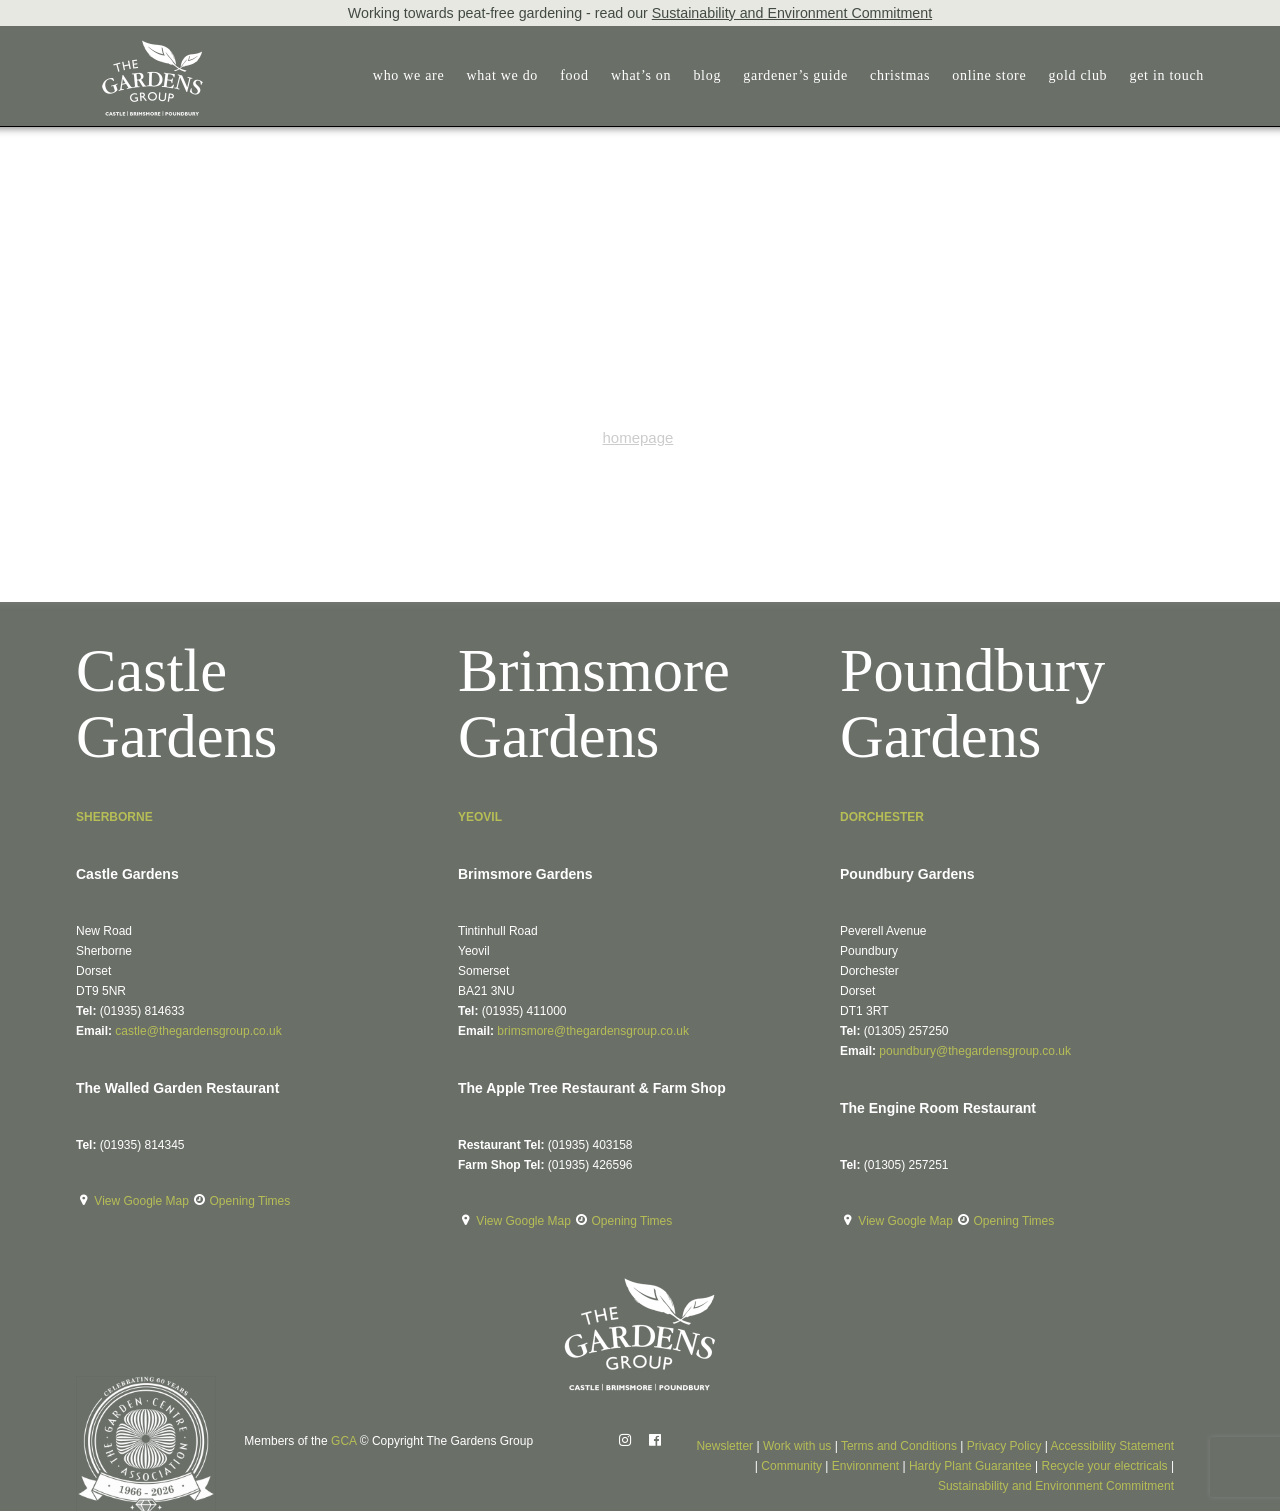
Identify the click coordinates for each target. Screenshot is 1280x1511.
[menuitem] (413, 76)
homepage (637, 437)
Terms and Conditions (899, 1446)
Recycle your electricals (1105, 1466)
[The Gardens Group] (128, 48)
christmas (900, 75)
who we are (409, 75)
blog (707, 75)
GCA (343, 1441)
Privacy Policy (1004, 1446)
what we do (503, 75)
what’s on (641, 75)
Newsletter (724, 1446)
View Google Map (143, 1201)
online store (989, 75)
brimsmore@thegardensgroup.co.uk (593, 1031)
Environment (865, 1466)
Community (791, 1466)
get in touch (1167, 75)
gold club (1078, 75)
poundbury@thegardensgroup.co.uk (975, 1051)
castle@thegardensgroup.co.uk (198, 1031)
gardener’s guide (795, 75)
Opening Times (250, 1201)
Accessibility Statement (1112, 1446)
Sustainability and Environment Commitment (792, 13)
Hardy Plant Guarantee (970, 1466)
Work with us (797, 1446)
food (574, 75)
